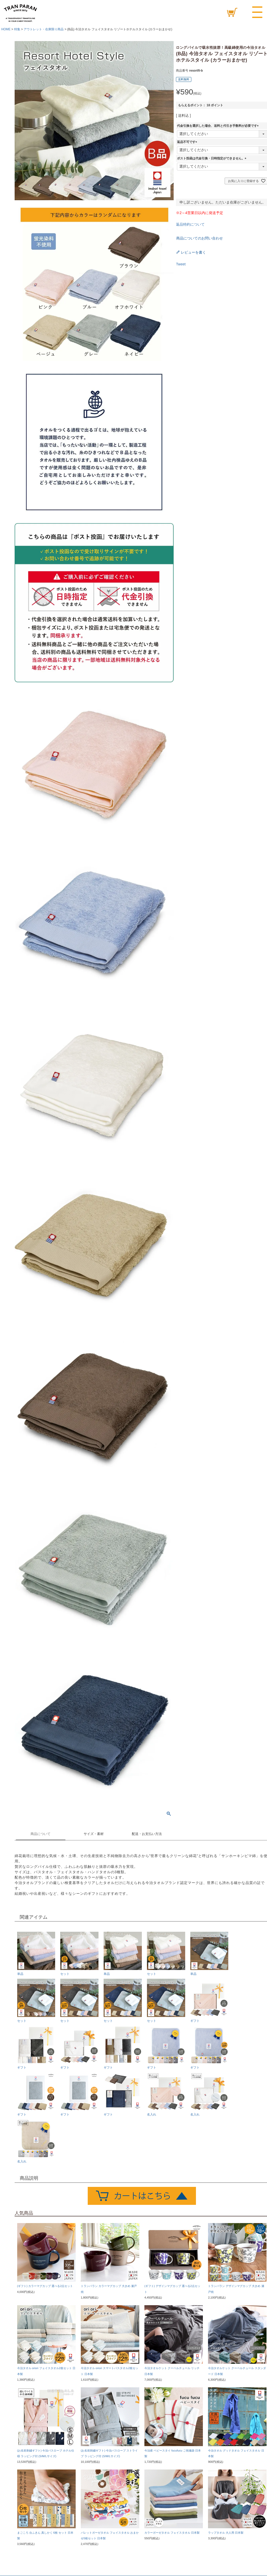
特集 (17, 29)
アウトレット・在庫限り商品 (44, 29)
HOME (6, 29)
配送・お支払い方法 (147, 1834)
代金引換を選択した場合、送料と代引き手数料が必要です (218, 126)
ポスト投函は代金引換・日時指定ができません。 (212, 158)
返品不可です (188, 142)
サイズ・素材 (94, 1834)
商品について (41, 1834)
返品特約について (190, 224)
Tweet (180, 264)
